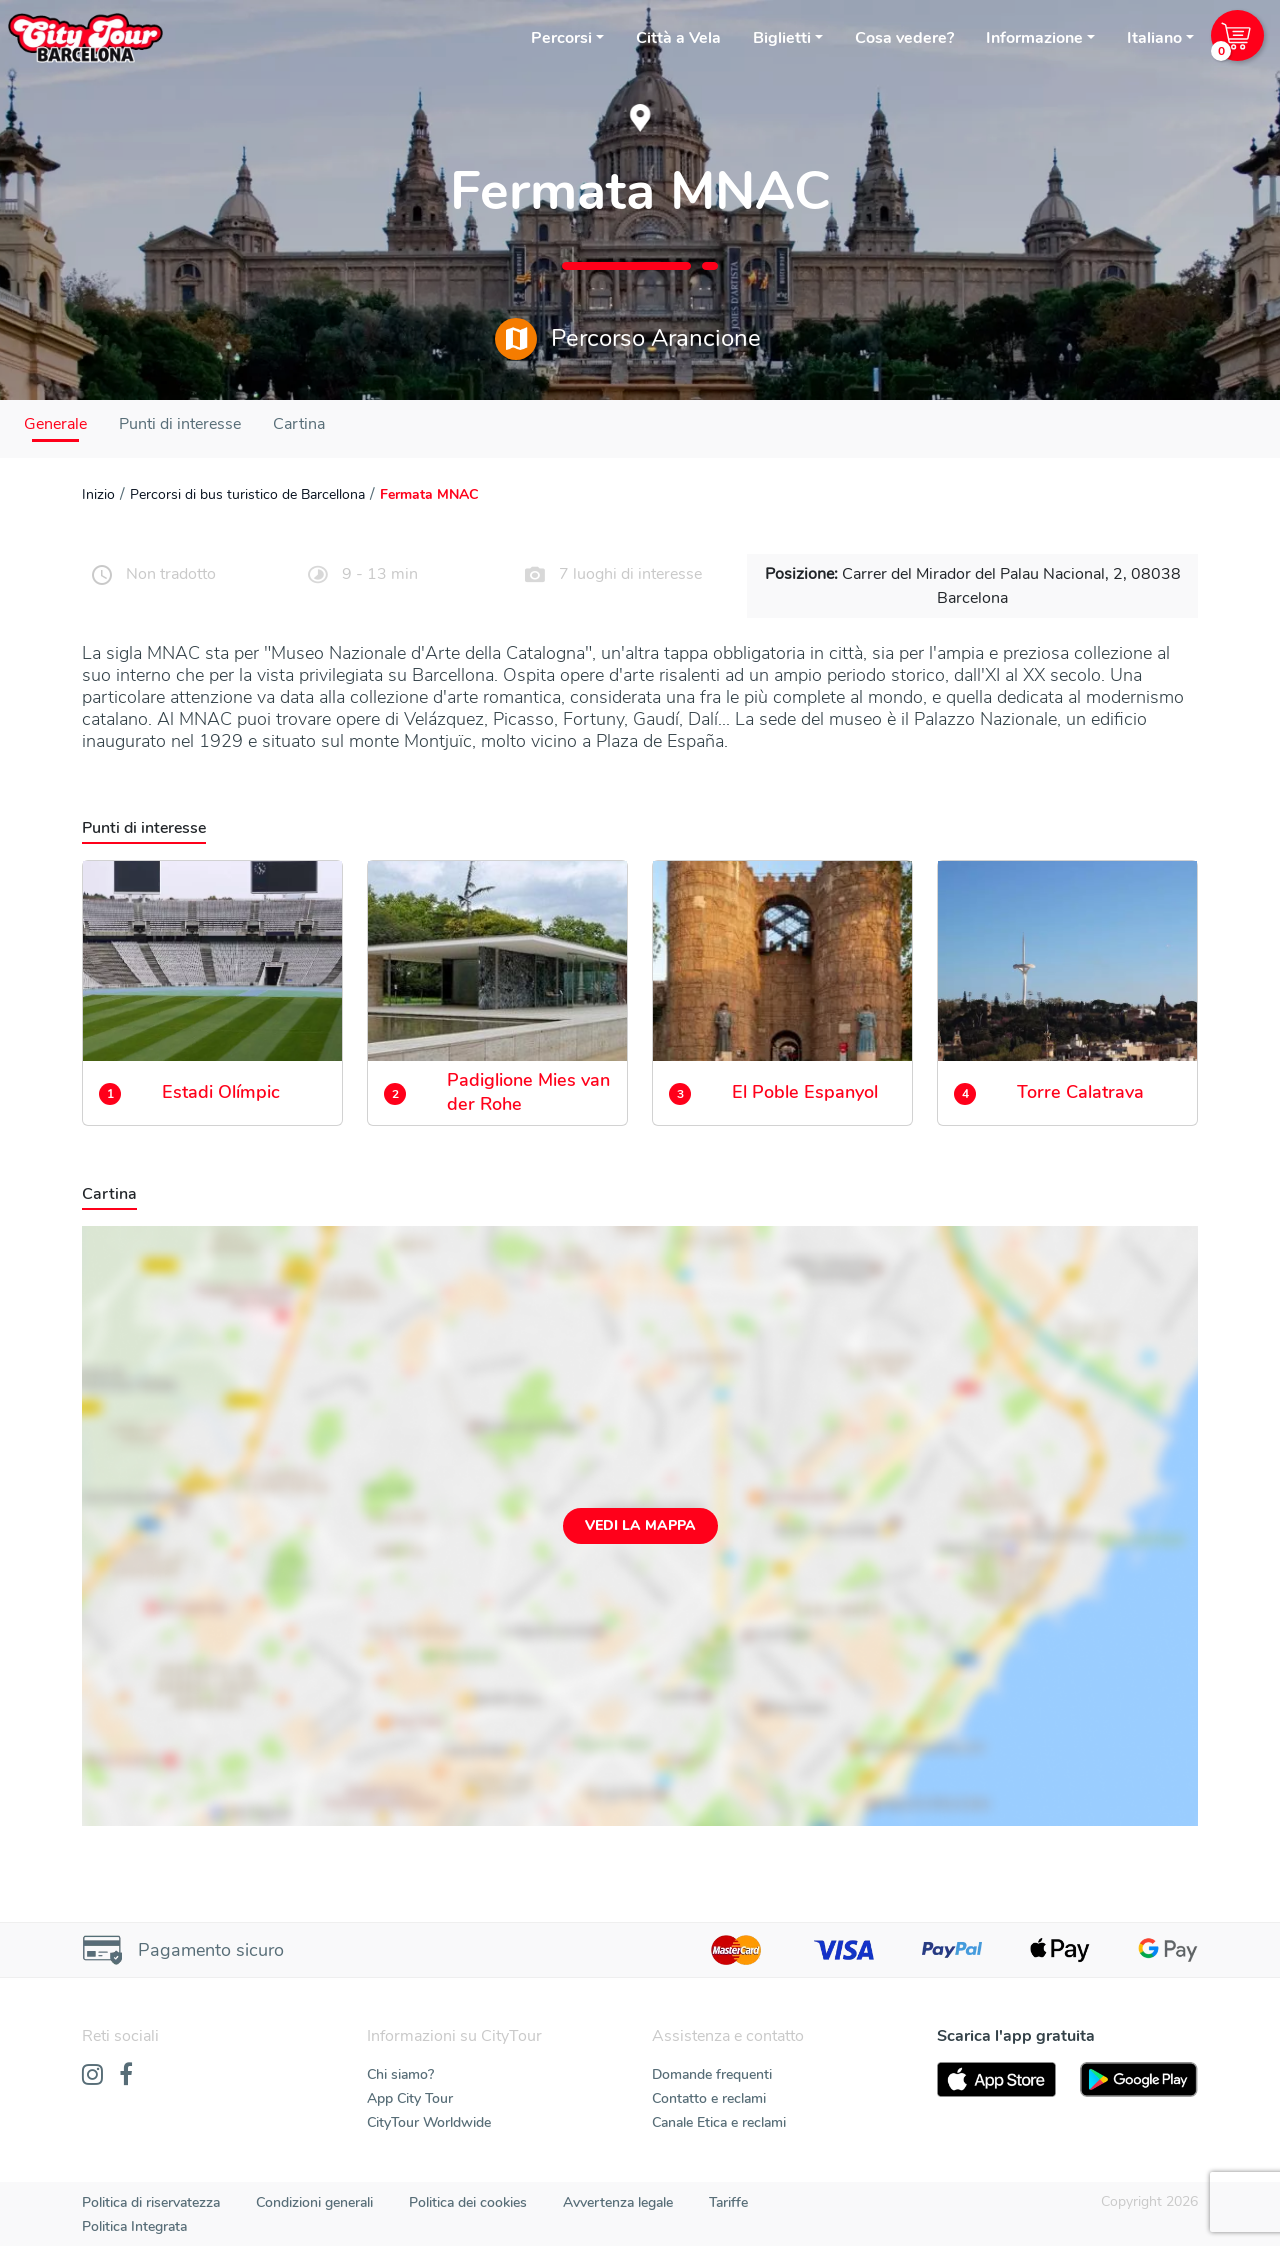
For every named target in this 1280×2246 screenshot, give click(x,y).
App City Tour (410, 2098)
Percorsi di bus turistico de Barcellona (247, 494)
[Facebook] (126, 2076)
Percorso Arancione (628, 339)
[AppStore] (996, 2079)
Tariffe (728, 2202)
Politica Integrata (134, 2226)
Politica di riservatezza (151, 2202)
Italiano (1154, 38)
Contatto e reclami (709, 2098)
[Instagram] (92, 2076)
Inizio (98, 494)
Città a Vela (678, 38)
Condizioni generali (314, 2202)
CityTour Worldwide (429, 2122)
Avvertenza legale (618, 2202)
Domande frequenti (712, 2074)
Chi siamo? (400, 2074)
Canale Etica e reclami (719, 2122)
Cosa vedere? (904, 38)
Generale (55, 424)
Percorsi (561, 38)
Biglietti (782, 38)
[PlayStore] (1139, 2079)
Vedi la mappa (640, 1525)
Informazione (1034, 38)
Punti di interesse (180, 424)
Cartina (299, 424)
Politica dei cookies (468, 2202)
